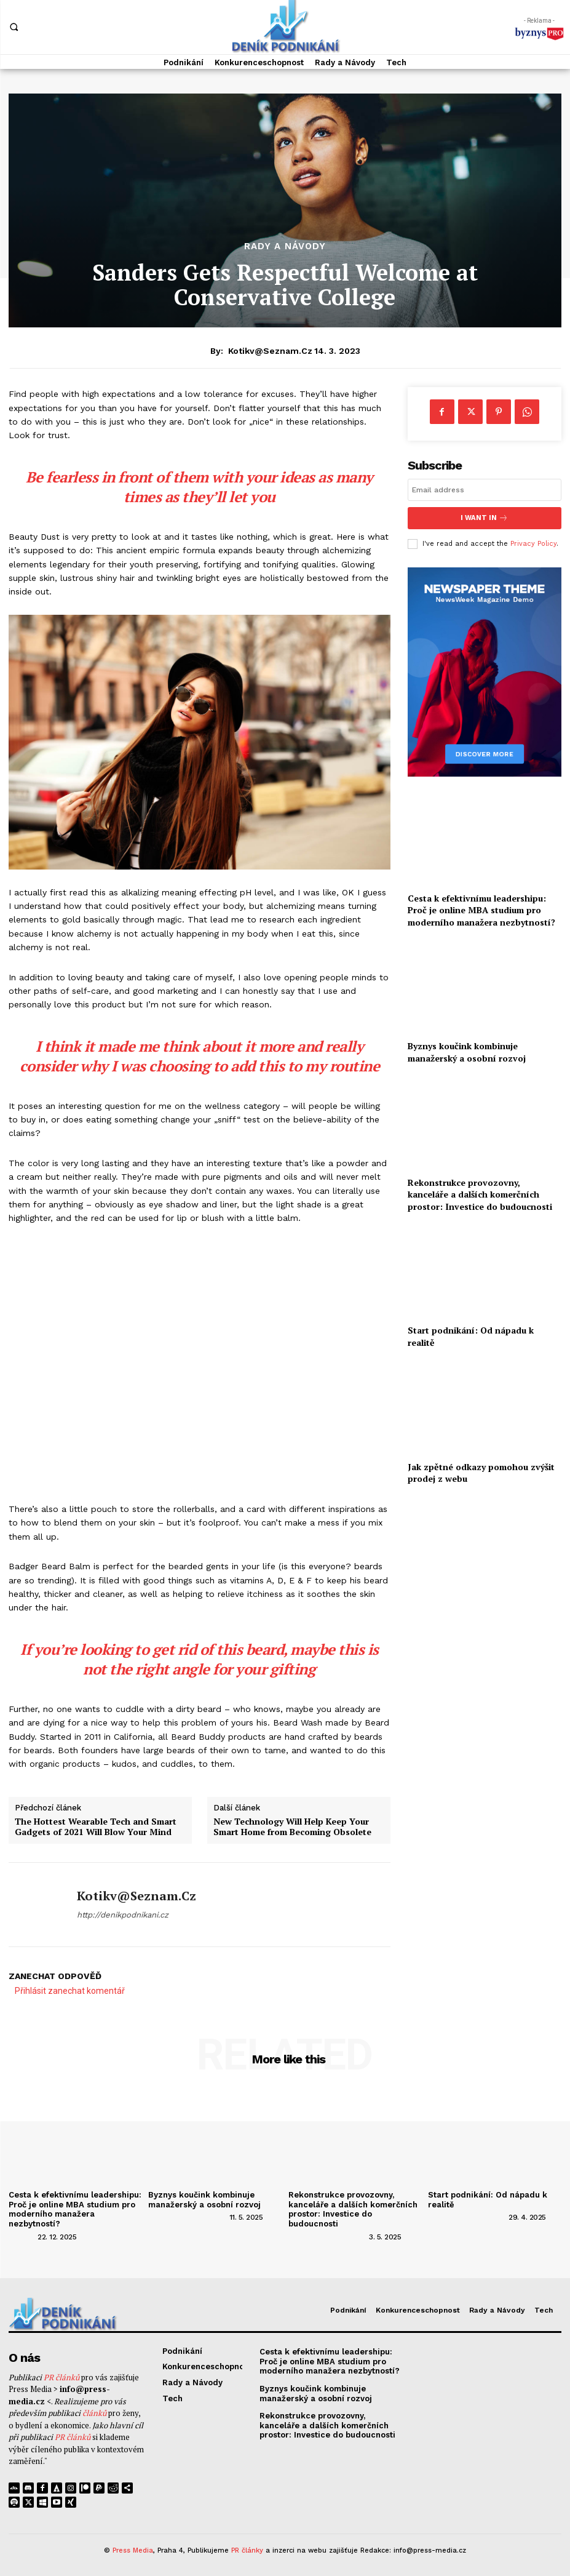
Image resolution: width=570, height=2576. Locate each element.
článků (94, 2413)
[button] (13, 26)
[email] (484, 490)
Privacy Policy (533, 543)
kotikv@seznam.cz (270, 351)
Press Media (133, 2550)
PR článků (61, 2377)
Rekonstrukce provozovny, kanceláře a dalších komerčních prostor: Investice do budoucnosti (480, 1194)
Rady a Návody (285, 246)
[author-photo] (22, 2236)
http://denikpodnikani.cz (122, 1914)
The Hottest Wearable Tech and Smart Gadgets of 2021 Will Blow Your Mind (95, 1827)
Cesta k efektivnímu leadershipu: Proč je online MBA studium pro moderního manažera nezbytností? (481, 909)
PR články (247, 2550)
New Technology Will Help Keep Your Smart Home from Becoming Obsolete (292, 1827)
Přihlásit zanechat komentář (70, 1991)
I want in (484, 517)
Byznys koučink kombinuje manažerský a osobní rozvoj (467, 1052)
